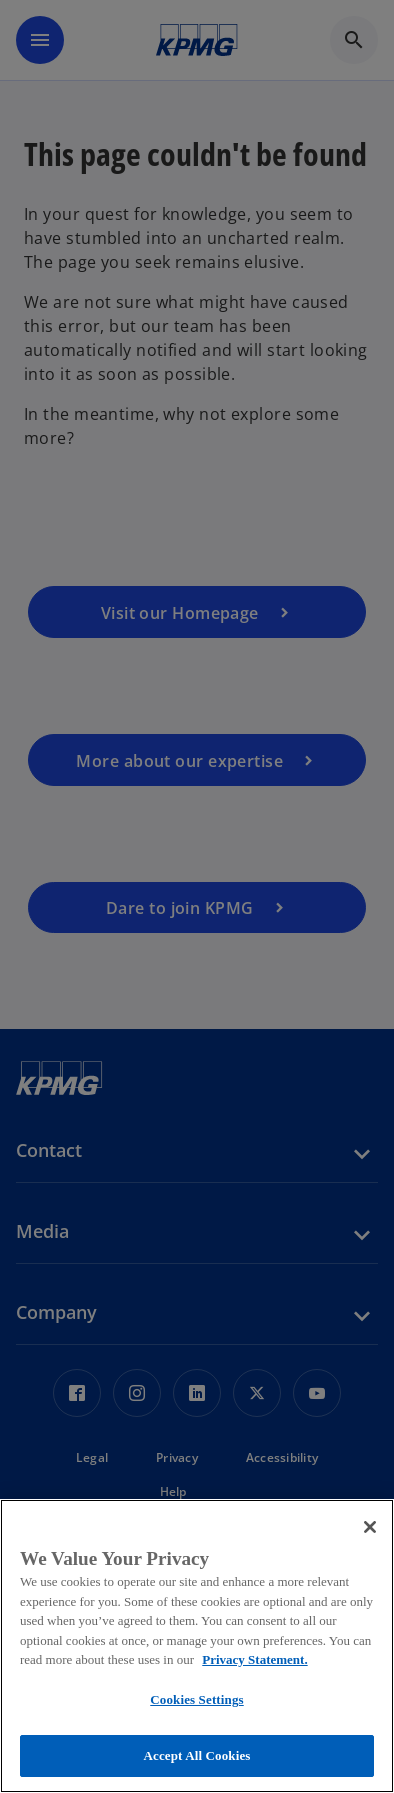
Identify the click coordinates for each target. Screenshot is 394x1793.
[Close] (370, 1527)
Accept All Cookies (196, 1755)
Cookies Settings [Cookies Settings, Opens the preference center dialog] (196, 1699)
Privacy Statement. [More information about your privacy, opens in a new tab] (254, 1659)
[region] (197, 1646)
